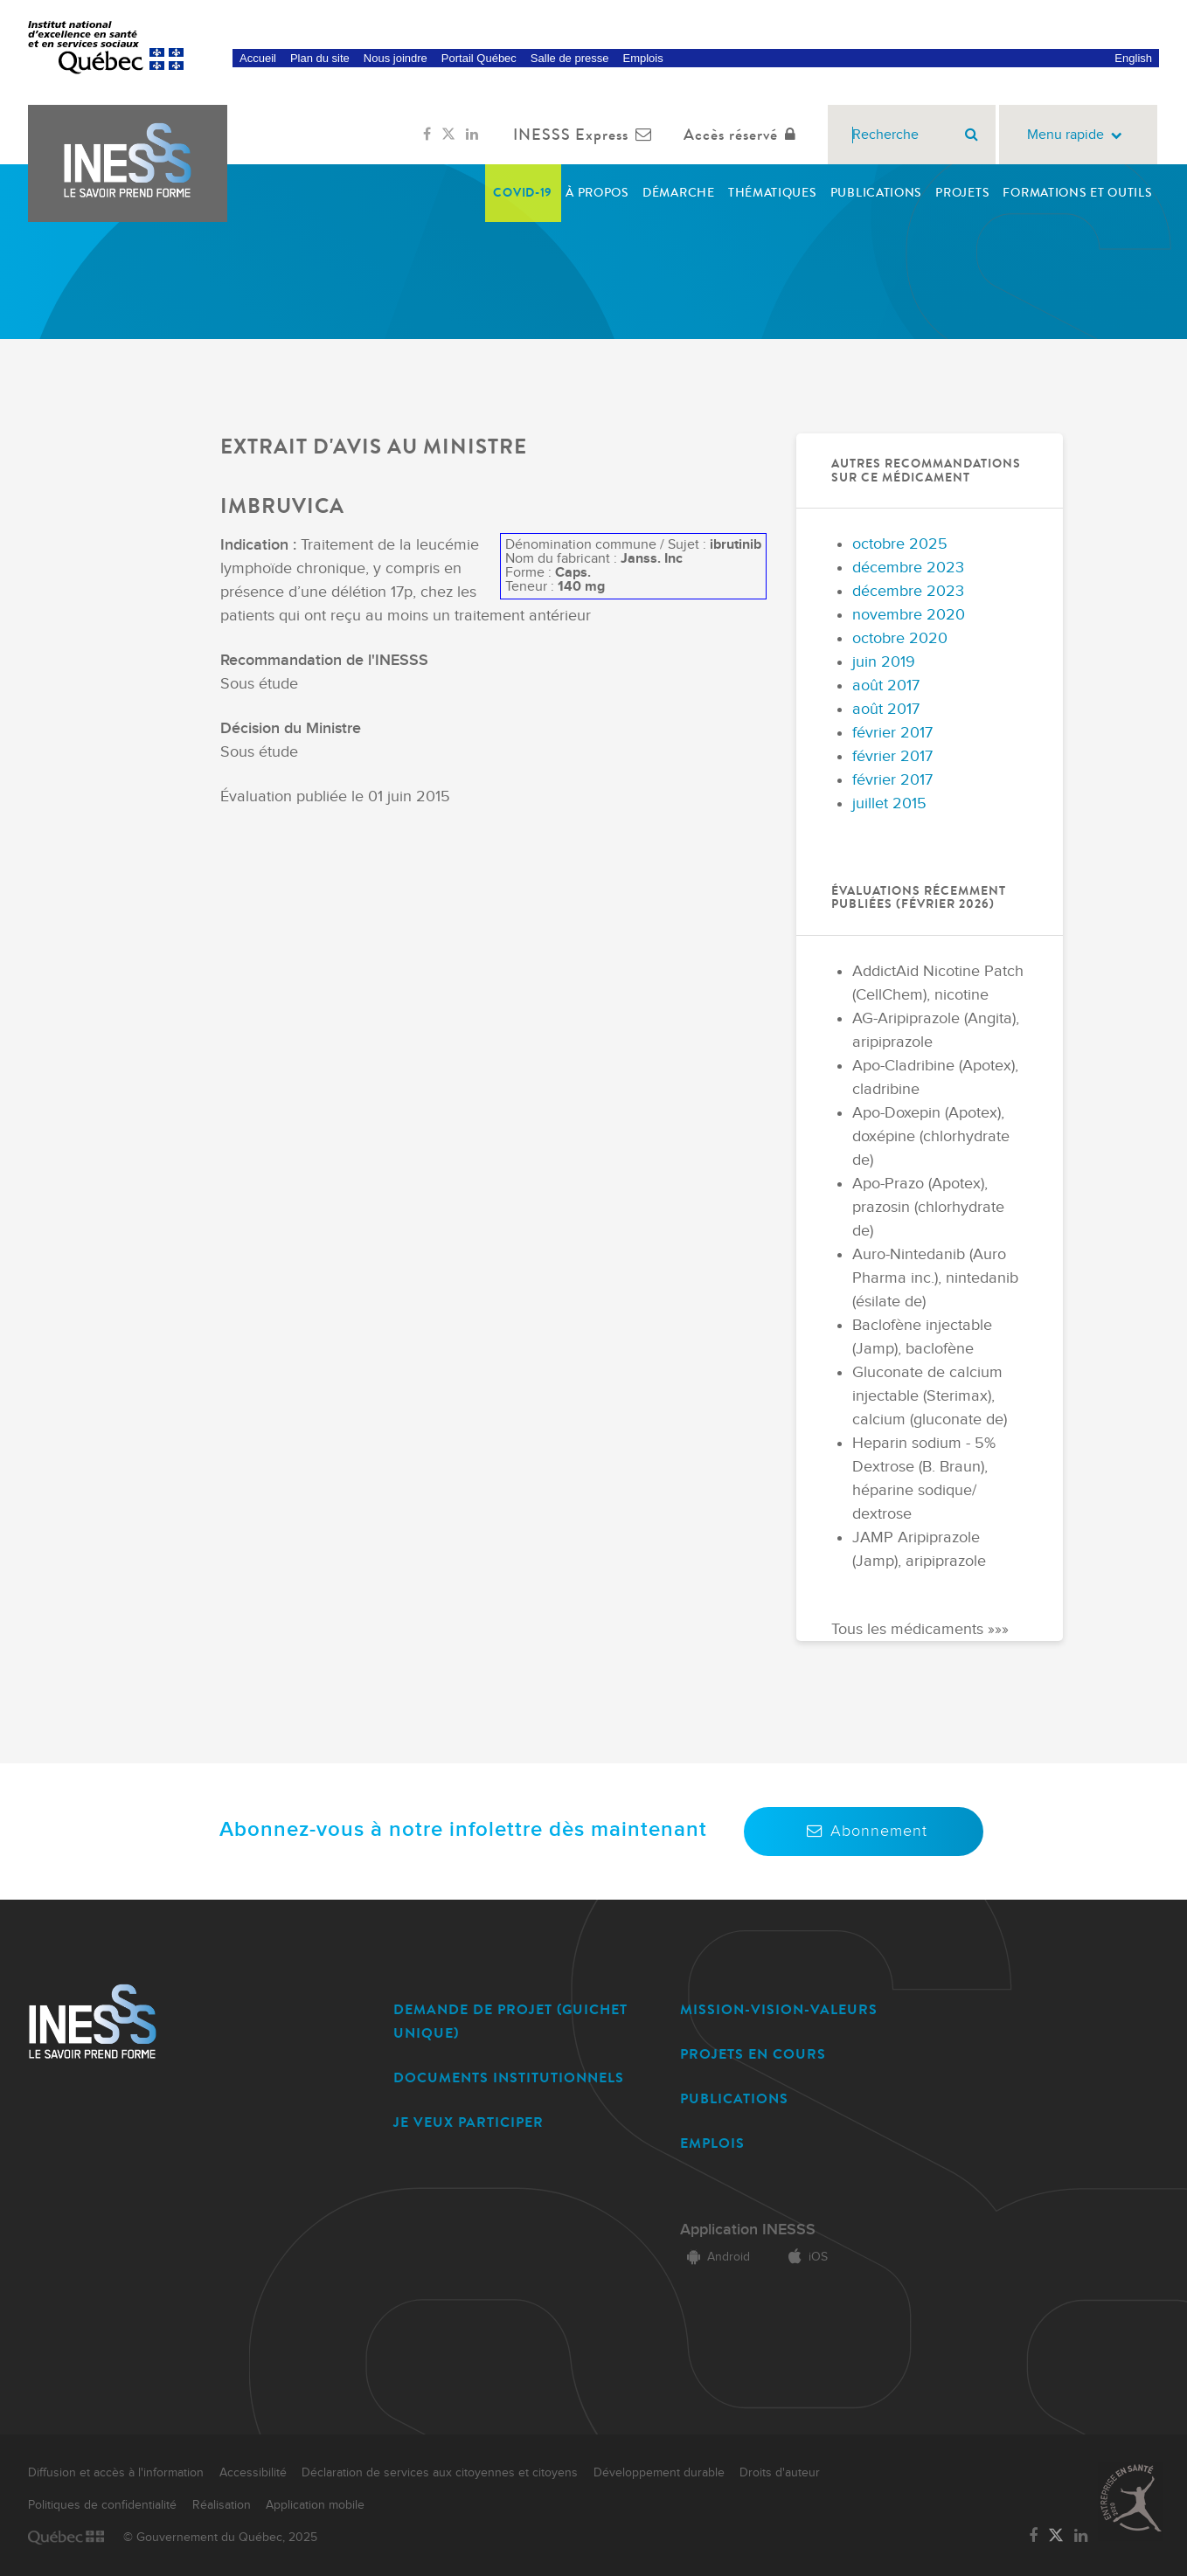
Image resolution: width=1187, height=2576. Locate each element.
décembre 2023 (908, 567)
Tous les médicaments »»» (920, 1629)
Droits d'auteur (779, 2473)
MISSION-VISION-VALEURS (779, 2009)
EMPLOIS (712, 2143)
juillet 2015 (889, 803)
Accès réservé (743, 134)
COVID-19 (522, 192)
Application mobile (315, 2505)
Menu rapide (1078, 135)
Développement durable (659, 2473)
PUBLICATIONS (734, 2098)
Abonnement (863, 1831)
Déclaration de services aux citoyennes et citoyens (440, 2473)
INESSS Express (586, 134)
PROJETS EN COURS (753, 2054)
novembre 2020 (908, 615)
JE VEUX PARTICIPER (468, 2122)
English (1133, 58)
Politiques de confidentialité (102, 2505)
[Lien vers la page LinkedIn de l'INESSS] (472, 134)
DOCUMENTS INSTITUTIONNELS (508, 2077)
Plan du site (320, 58)
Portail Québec (479, 58)
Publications (876, 192)
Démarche (678, 192)
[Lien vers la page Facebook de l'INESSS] (427, 134)
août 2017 (886, 685)
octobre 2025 (900, 544)
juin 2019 (883, 662)
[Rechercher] (972, 134)
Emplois (642, 58)
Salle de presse (570, 58)
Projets (962, 192)
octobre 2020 (900, 638)
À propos (597, 192)
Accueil (257, 58)
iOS (804, 2257)
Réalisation (221, 2505)
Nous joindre (395, 58)
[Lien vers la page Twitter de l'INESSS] (448, 134)
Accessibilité (253, 2473)
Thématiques (772, 192)
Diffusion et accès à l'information (116, 2473)
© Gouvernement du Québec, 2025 (220, 2538)
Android (715, 2257)
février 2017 (892, 733)
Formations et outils (1077, 192)
